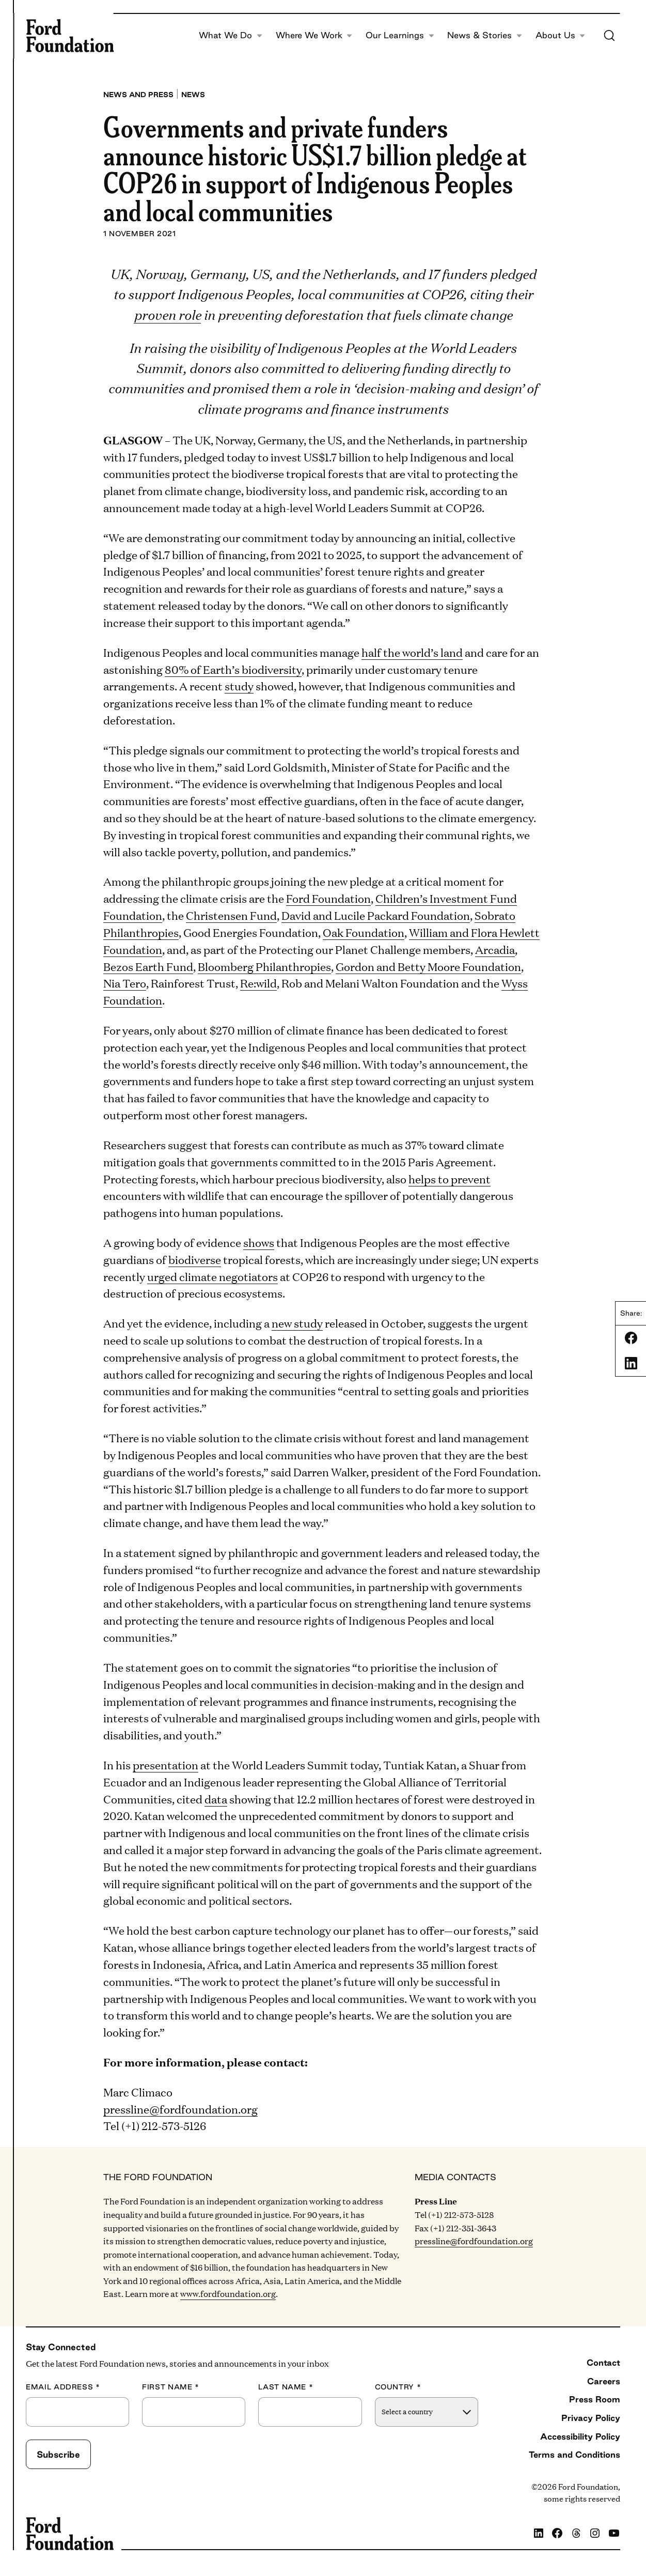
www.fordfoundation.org (228, 2294)
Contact (603, 2362)
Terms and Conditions (574, 2454)
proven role (167, 314)
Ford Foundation (328, 897)
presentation (165, 1764)
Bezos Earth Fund (148, 966)
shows (258, 1242)
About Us (560, 35)
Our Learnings (400, 35)
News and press (138, 94)
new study (297, 1322)
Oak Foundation (363, 931)
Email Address (63, 2387)
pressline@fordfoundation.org (180, 2108)
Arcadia (495, 949)
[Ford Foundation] (70, 35)
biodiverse (194, 1259)
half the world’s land (412, 651)
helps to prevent (449, 1178)
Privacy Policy (590, 2418)
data (215, 1798)
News (193, 94)
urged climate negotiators (212, 1276)
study (239, 685)
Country (398, 2387)
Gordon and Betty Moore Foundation (428, 966)
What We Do (230, 35)
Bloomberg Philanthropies (264, 966)
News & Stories (484, 35)
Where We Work (314, 35)
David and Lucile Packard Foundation (375, 914)
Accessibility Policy (580, 2436)
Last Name (285, 2387)
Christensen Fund (231, 914)
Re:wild (258, 982)
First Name (170, 2387)
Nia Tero (124, 982)
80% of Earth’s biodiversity (233, 668)
